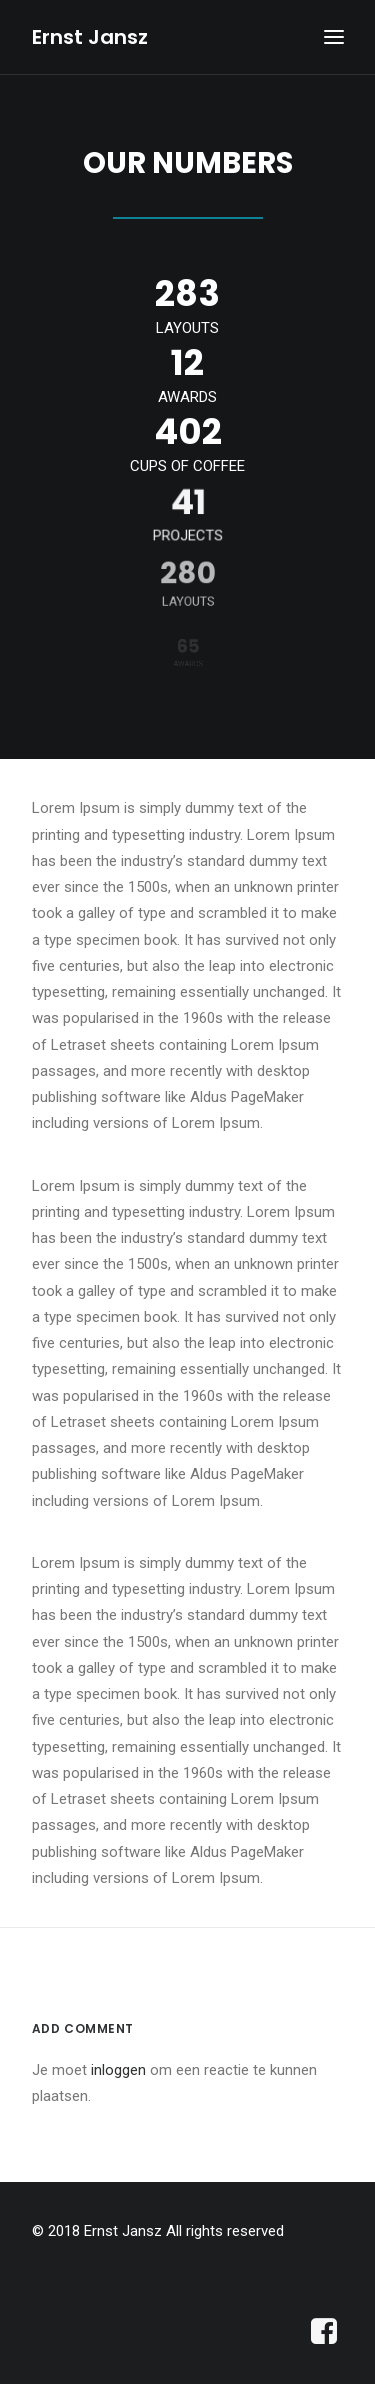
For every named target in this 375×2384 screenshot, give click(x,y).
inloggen (118, 2070)
